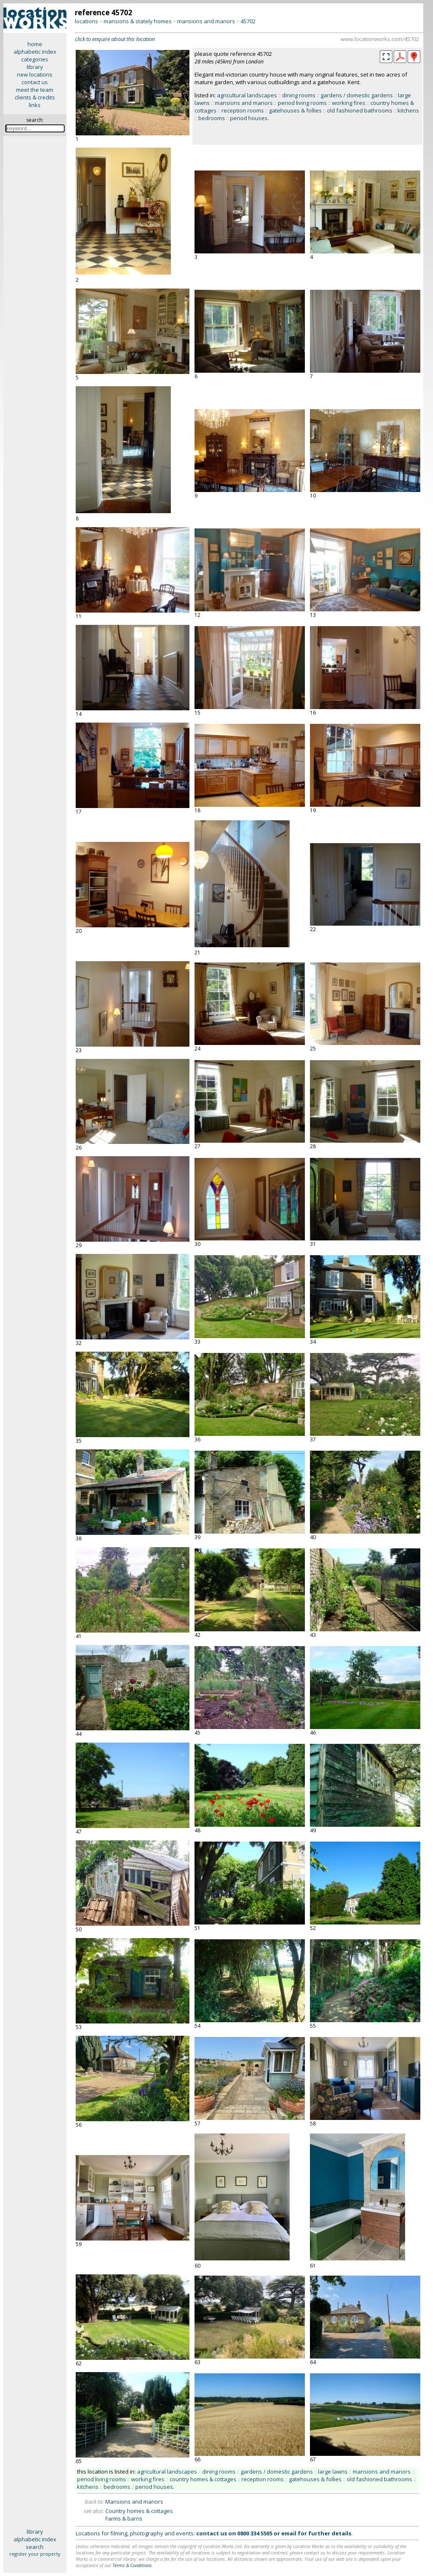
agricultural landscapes (247, 95)
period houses (249, 118)
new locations (34, 74)
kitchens (408, 110)
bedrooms (211, 118)
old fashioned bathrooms (359, 110)
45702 (248, 21)
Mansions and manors (134, 2501)
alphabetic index (35, 51)
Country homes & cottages (139, 2511)
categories (34, 59)
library (35, 67)
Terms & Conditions (132, 2565)
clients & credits (35, 97)
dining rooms (298, 95)
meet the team (34, 89)
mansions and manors (206, 21)
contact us (35, 82)
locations (86, 21)
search (35, 2547)
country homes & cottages (203, 2479)
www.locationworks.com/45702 (379, 39)
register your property (34, 2554)
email (288, 2533)
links (35, 105)
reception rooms (243, 110)
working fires (348, 103)
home (34, 44)
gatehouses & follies (295, 110)
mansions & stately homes (138, 21)
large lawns (333, 2471)
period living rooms (302, 103)
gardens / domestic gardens (357, 95)
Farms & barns (124, 2518)
